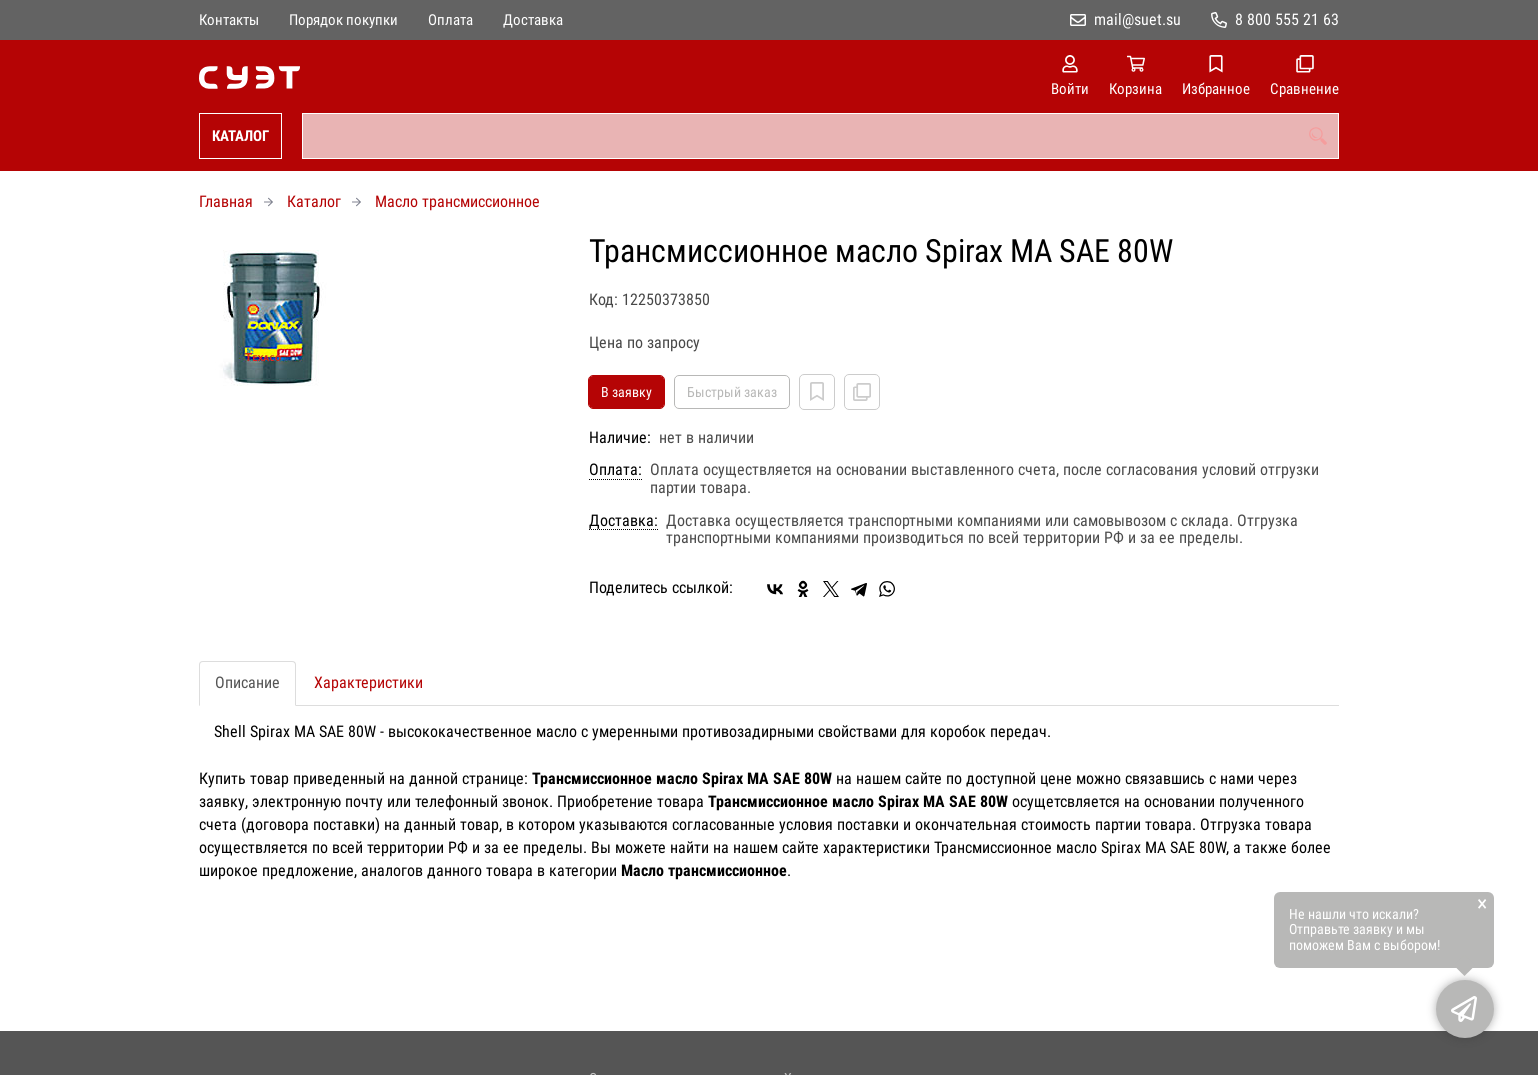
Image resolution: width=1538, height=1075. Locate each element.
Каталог (240, 136)
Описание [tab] (247, 682)
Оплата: (615, 470)
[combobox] (820, 136)
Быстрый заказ (732, 392)
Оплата (450, 20)
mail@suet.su (1137, 19)
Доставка (533, 20)
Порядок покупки (343, 20)
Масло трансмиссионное (457, 201)
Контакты (229, 20)
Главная (226, 201)
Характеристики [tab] (368, 682)
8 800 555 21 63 (1287, 19)
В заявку (626, 392)
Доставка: (623, 521)
